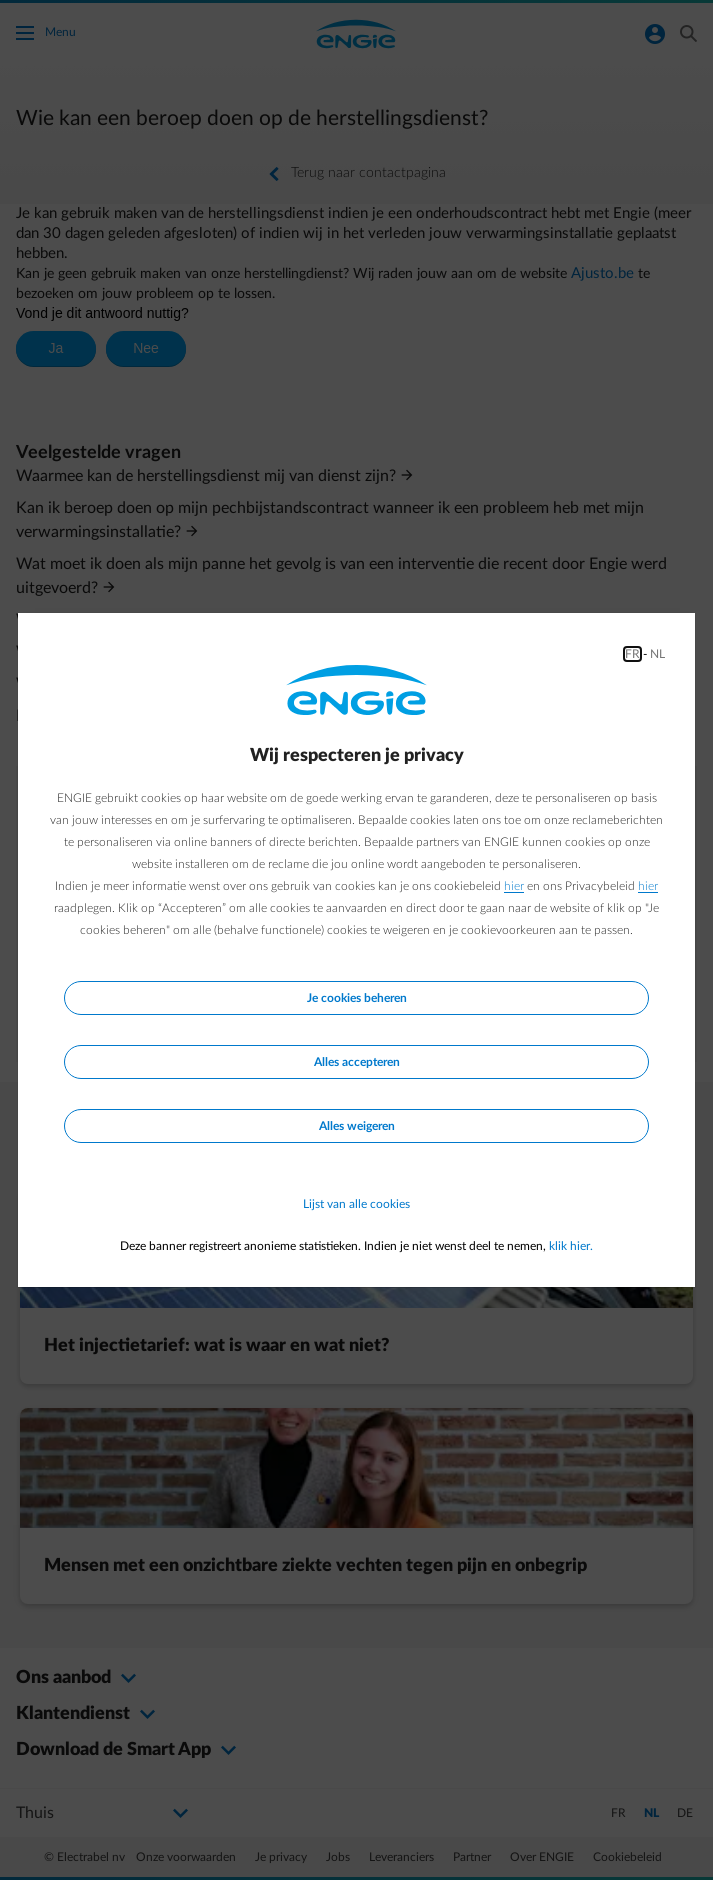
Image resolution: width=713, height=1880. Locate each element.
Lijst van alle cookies (356, 1204)
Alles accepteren (357, 1062)
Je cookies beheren (357, 998)
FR (632, 654)
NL (657, 654)
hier (514, 886)
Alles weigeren (357, 1126)
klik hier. (571, 1246)
